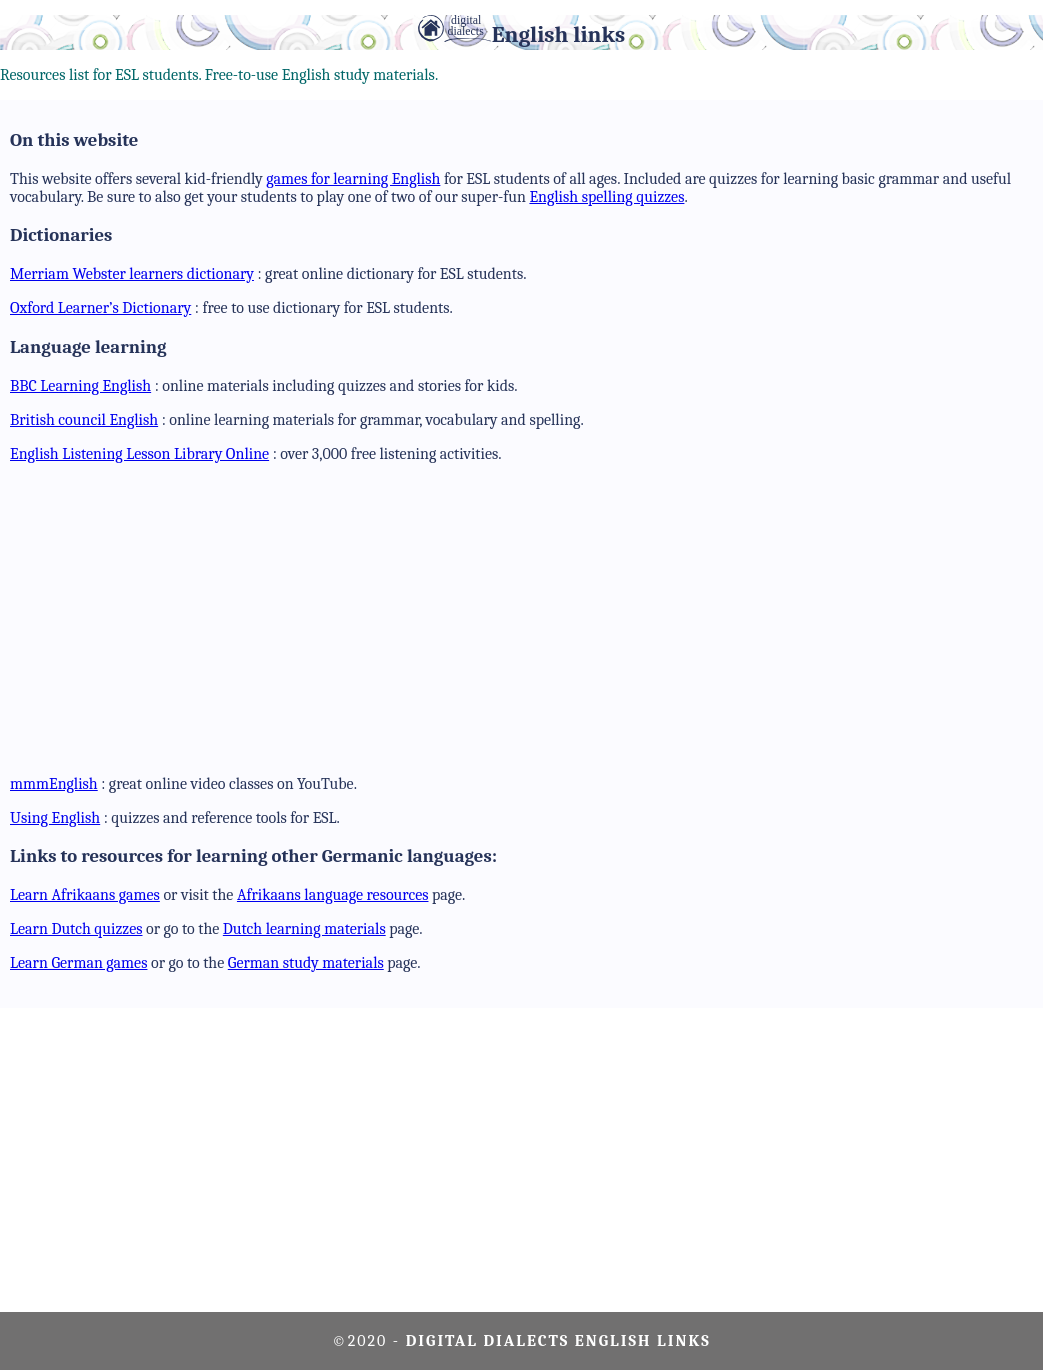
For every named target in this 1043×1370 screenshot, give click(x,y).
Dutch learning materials (304, 929)
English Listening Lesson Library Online (139, 454)
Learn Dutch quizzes (76, 929)
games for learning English (353, 179)
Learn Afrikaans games (85, 895)
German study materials (306, 963)
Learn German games (78, 963)
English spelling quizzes (606, 197)
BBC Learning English (80, 386)
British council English (84, 420)
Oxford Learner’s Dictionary (100, 308)
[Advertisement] (526, 619)
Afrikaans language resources (333, 895)
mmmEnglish (54, 784)
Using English (55, 818)
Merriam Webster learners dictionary (132, 274)
